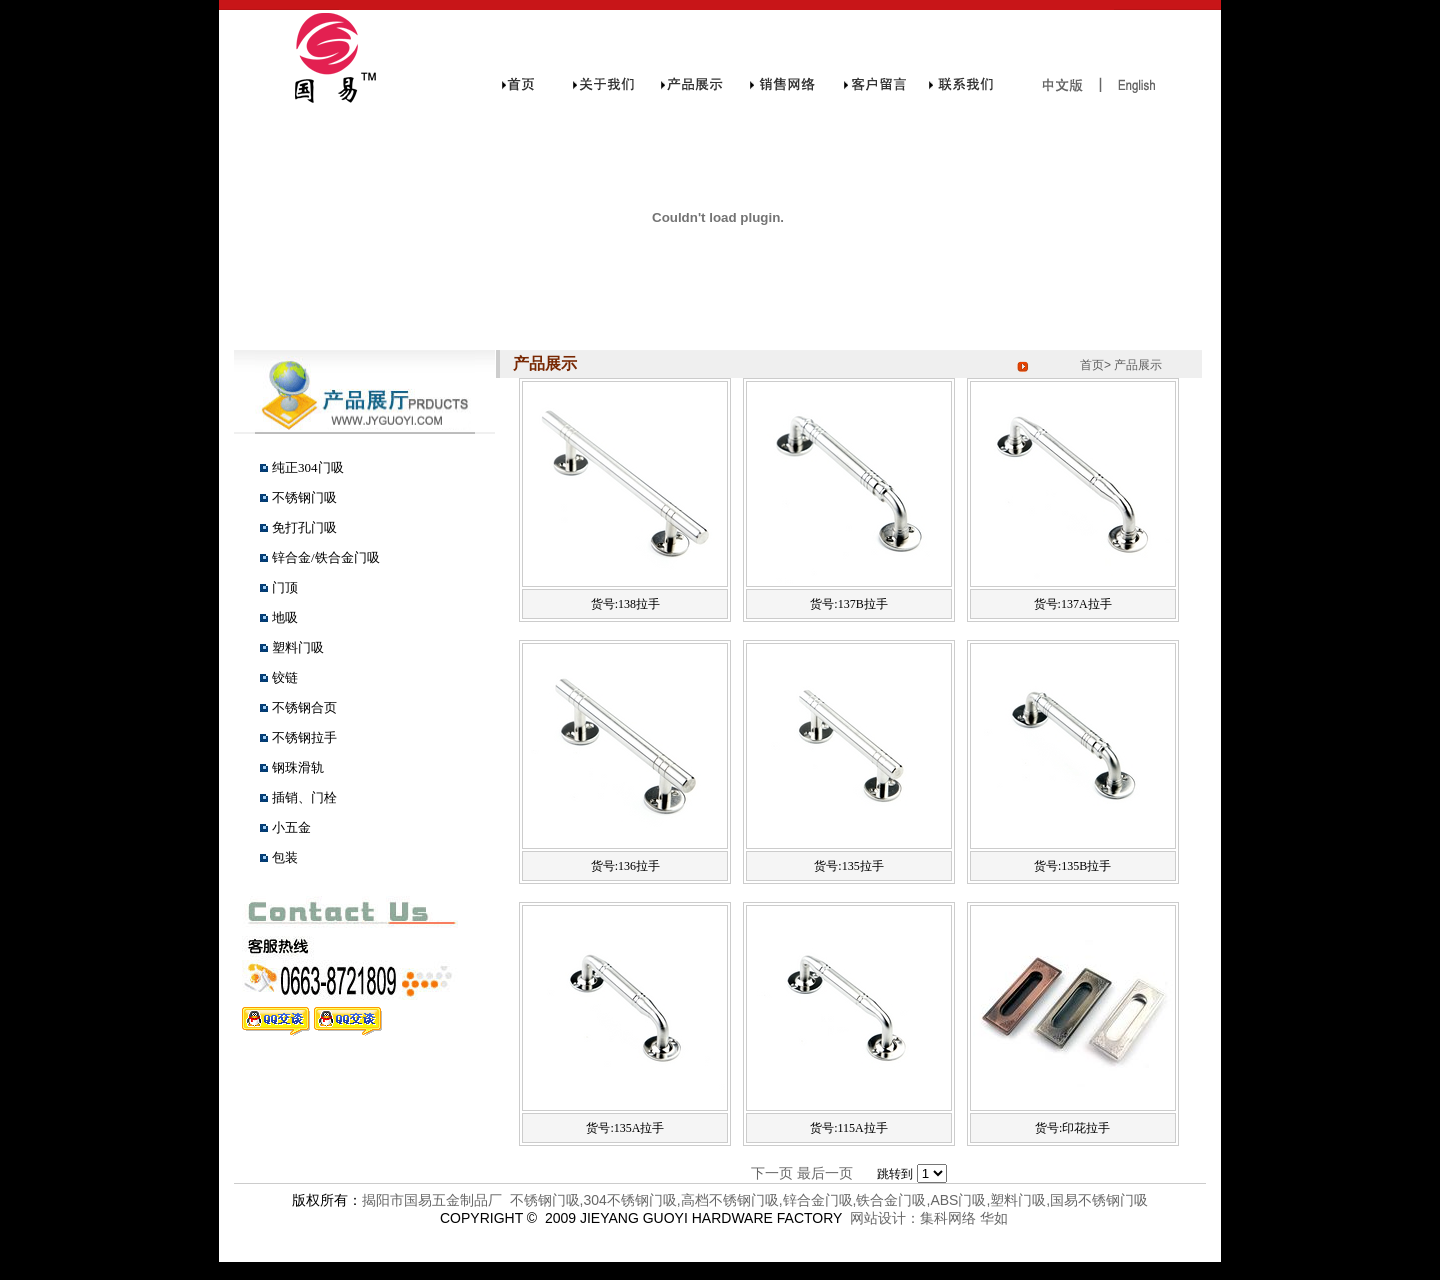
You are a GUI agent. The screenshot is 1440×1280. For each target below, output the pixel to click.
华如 (994, 1218)
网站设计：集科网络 (909, 1218)
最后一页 (825, 1173)
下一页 (772, 1173)
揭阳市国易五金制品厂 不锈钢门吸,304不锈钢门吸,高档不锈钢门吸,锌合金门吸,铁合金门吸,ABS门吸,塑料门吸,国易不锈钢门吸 (755, 1200)
